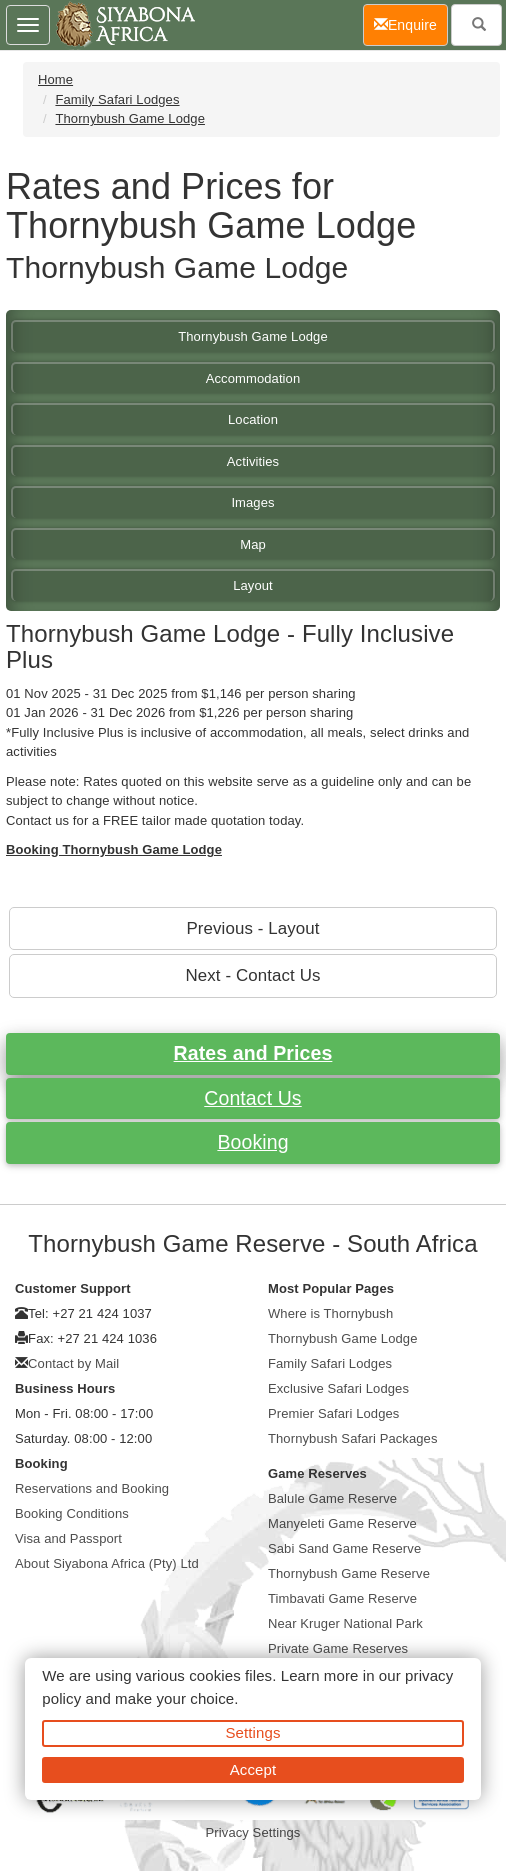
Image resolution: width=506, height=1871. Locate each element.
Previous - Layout (252, 928)
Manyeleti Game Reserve (342, 1523)
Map (253, 544)
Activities (253, 461)
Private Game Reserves (338, 1648)
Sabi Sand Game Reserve (344, 1548)
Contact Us (252, 1098)
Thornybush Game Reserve (349, 1573)
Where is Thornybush (330, 1313)
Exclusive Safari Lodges (338, 1388)
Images (252, 502)
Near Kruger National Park (345, 1623)
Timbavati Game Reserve (342, 1598)
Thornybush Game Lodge (130, 118)
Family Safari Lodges (117, 99)
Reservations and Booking (92, 1488)
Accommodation (253, 378)
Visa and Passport (68, 1538)
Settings (253, 1732)
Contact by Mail (73, 1363)
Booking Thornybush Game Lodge (114, 849)
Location (253, 419)
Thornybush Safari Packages (353, 1438)
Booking (252, 1142)
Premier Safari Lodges (333, 1413)
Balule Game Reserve (332, 1498)
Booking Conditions (72, 1513)
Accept (253, 1769)
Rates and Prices (253, 1053)
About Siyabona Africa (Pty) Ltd (107, 1563)
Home (55, 79)
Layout (253, 585)
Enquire (411, 23)
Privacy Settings (253, 1832)
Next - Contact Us (253, 975)
